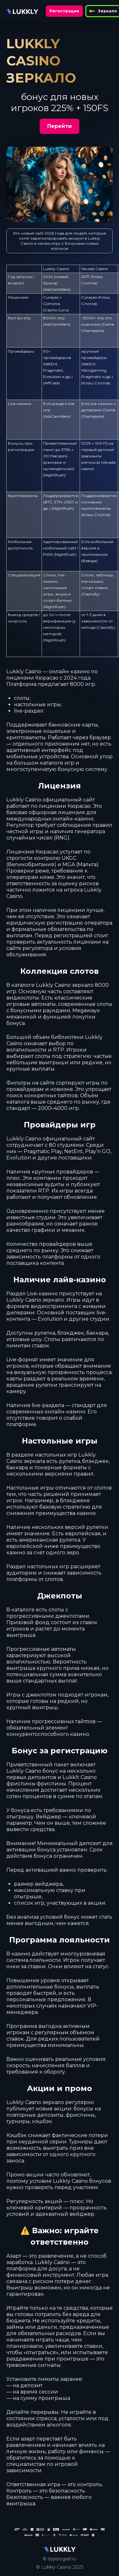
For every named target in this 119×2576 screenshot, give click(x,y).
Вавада (89, 560)
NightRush (54, 475)
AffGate (51, 383)
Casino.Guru (56, 310)
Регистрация (64, 11)
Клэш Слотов (96, 383)
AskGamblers (56, 289)
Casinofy (90, 594)
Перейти (59, 126)
